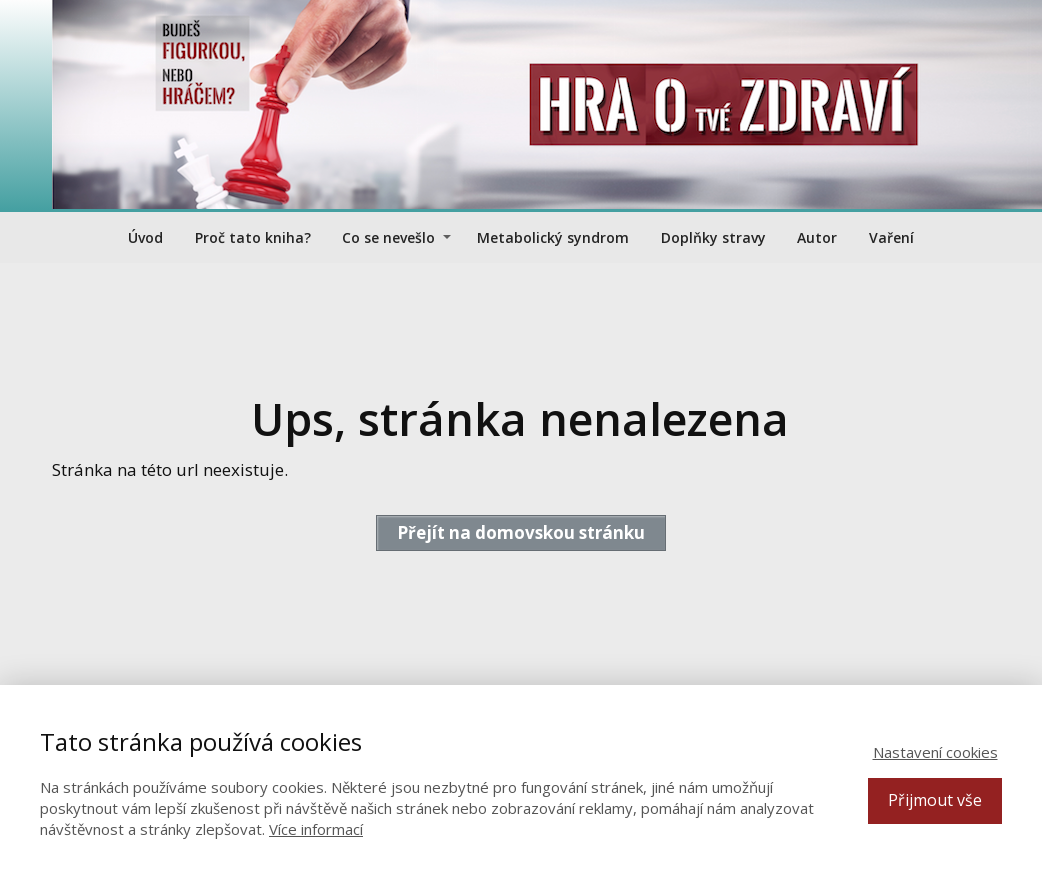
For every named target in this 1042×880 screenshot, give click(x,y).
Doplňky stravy (713, 237)
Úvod (145, 237)
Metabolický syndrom (553, 237)
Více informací (316, 829)
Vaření (891, 237)
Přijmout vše (935, 800)
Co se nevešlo (388, 237)
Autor (817, 237)
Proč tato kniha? (253, 237)
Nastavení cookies (935, 752)
